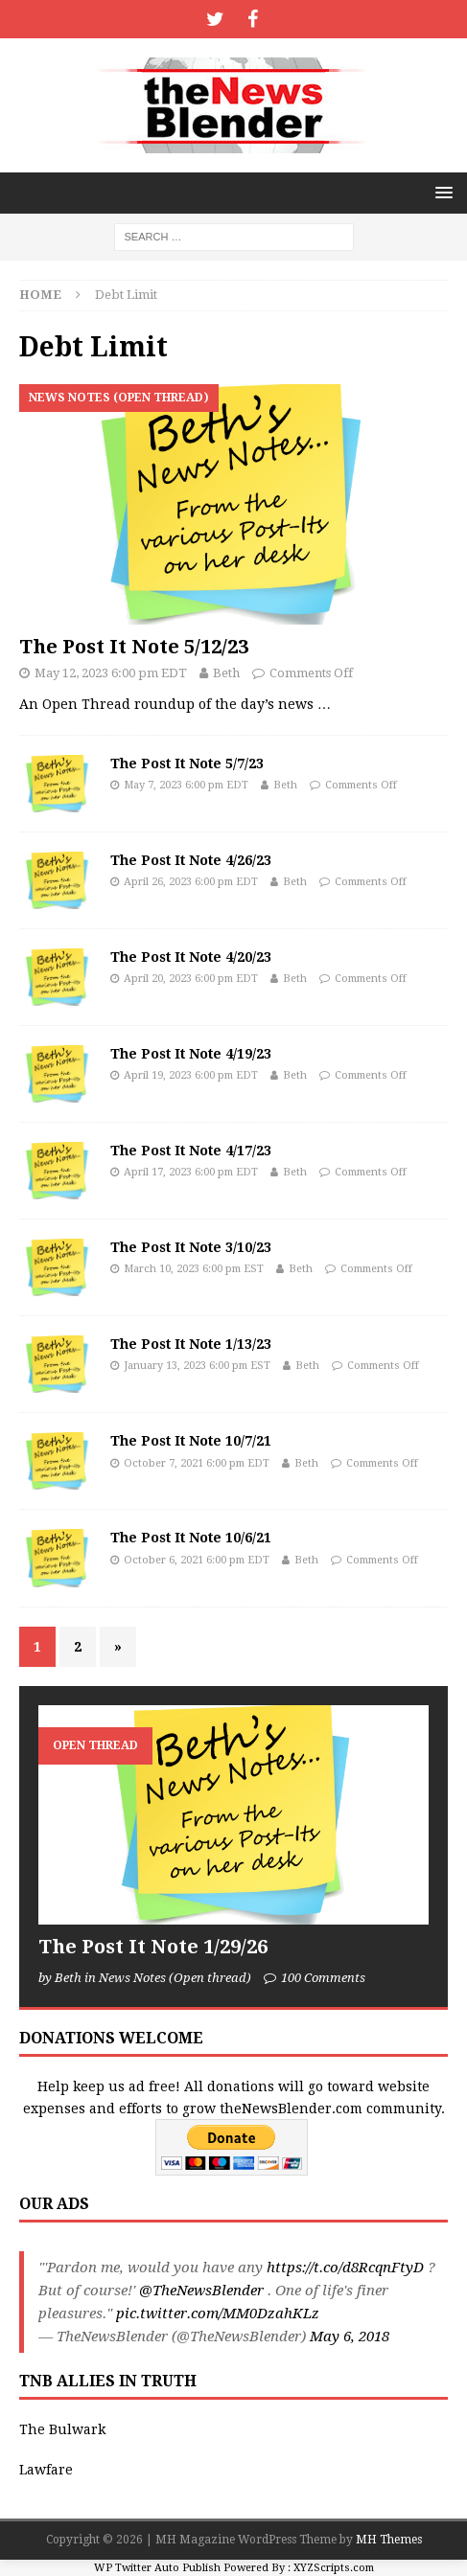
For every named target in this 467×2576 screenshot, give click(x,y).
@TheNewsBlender (201, 2290)
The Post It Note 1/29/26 (153, 1946)
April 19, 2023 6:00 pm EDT (191, 1075)
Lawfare (46, 2469)
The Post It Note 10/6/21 (190, 1537)
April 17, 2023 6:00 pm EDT (191, 1172)
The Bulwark (62, 2429)
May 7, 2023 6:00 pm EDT (186, 785)
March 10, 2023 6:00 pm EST (194, 1269)
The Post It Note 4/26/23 (190, 860)
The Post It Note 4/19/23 (190, 1053)
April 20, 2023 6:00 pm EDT (191, 978)
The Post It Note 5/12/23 (133, 646)
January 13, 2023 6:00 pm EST (197, 1365)
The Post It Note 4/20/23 (190, 957)
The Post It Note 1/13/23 (190, 1344)
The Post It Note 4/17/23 (190, 1150)
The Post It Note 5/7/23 (187, 763)
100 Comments (323, 1978)
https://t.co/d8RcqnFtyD (345, 2267)
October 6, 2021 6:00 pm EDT (196, 1560)
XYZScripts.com (333, 2568)
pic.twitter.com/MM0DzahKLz (217, 2313)
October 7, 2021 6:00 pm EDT (196, 1463)
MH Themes (389, 2539)
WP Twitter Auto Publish (157, 2568)
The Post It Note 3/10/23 (190, 1247)
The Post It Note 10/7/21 (190, 1440)
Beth (226, 673)
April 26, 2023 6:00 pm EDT (191, 882)
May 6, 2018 (349, 2336)
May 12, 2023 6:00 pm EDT (111, 673)
